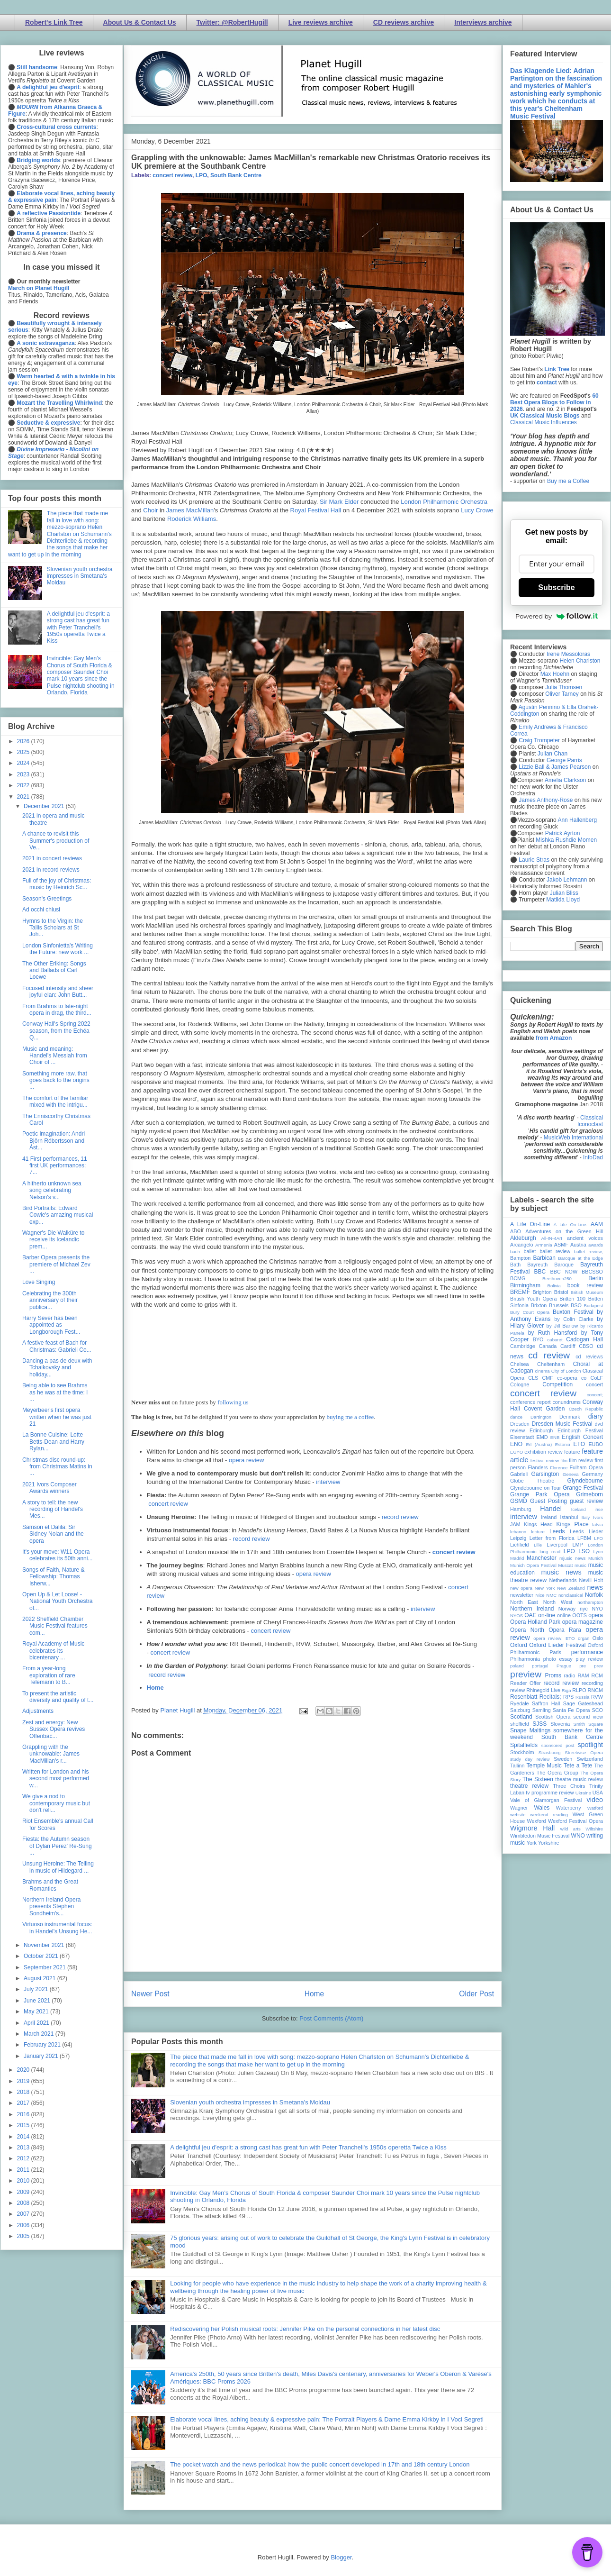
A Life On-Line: (571, 1224)
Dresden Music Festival (562, 1423)
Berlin (595, 1278)
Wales (541, 1807)
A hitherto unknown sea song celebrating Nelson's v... (51, 1190)
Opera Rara (564, 1630)
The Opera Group (557, 1772)
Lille (538, 1544)
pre (582, 1665)
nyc (584, 1608)
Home (155, 1687)
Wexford (536, 1821)
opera (595, 1615)
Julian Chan (552, 753)
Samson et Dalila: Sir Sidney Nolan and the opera (53, 1534)
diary (595, 1416)
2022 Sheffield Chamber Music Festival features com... (55, 1626)
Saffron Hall (546, 1703)
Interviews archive (483, 22)
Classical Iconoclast (590, 1121)
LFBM (584, 1538)
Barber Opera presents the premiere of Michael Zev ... (56, 1264)
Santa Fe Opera (571, 1710)
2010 (24, 2180)
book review (585, 1285)
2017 (24, 2103)
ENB (555, 1437)
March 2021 (39, 2033)
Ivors (598, 1517)
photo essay (558, 1659)
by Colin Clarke (573, 1319)
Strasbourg (550, 1752)
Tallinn (517, 1765)
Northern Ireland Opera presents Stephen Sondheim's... (51, 1906)
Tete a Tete (578, 1765)
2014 (24, 2136)
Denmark (569, 1417)
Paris (555, 1652)
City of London (566, 1371)
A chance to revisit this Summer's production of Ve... (55, 840)
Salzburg (520, 1710)
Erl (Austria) (539, 1444)
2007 (24, 2214)
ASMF (561, 1244)
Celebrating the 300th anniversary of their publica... (50, 1300)
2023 (24, 774)
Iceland (578, 1509)
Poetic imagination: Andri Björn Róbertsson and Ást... (53, 1140)
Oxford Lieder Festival (557, 1645)
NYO (597, 1608)
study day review (529, 1759)
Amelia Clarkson (565, 780)
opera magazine (582, 1622)
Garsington (545, 1474)
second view (588, 1717)
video (595, 1799)
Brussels (558, 1305)
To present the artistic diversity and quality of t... (57, 1696)
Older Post (476, 1994)
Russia (582, 1697)
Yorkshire (548, 1843)
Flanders (538, 1467)
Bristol (561, 1292)
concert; (595, 1394)
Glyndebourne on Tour (535, 1488)
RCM (597, 1675)
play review (589, 1659)
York (532, 1843)
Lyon (598, 1551)
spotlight (590, 1744)
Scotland (521, 1716)
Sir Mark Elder (339, 501)
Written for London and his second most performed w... (55, 1778)
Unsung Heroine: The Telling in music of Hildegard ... (58, 1867)
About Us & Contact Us (139, 22)
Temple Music (543, 1765)
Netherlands (562, 1580)
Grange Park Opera (540, 1494)
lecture (538, 1531)
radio (569, 1675)
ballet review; (588, 1251)
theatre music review (579, 1779)
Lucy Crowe (477, 510)
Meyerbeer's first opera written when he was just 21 (56, 1417)
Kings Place (573, 1524)
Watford (595, 1808)
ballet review (554, 1251)
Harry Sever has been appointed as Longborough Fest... (51, 1325)
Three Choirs (569, 1786)
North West (558, 1602)
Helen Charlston (579, 660)
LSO (584, 1551)
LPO (201, 175)
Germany (592, 1474)
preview (525, 1674)
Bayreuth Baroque (550, 1264)
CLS (533, 1378)
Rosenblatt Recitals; (535, 1696)
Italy (586, 1517)
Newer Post (150, 1994)
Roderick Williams (191, 518)
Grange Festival (583, 1487)
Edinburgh (541, 1430)
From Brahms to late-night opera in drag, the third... (56, 1009)
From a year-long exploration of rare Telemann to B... (48, 1675)
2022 (24, 785)
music (580, 1565)
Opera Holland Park (535, 1622)
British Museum (587, 1292)
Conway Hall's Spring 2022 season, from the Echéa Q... (56, 1030)
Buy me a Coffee (568, 481)
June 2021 (38, 2000)
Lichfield (519, 1544)
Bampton (520, 1258)
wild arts (570, 1828)
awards (595, 1244)
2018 (24, 2092)
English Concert (582, 1437)
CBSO (586, 1346)
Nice (539, 1595)
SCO (597, 1710)
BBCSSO (592, 1271)
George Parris (564, 760)
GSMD (518, 1501)
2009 (24, 2192)
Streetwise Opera (584, 1752)
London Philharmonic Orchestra (444, 501)
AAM (597, 1224)
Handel (551, 1508)
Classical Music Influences (543, 422)
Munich (595, 1558)
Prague (564, 1665)
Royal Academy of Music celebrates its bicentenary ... (53, 1650)
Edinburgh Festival (580, 1430)
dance (516, 1417)
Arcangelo (521, 1244)
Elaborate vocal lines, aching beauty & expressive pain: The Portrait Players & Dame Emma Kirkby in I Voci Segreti (327, 2419)
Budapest (593, 1305)
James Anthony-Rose (546, 800)
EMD (542, 1437)
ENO (516, 1444)
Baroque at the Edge (580, 1258)
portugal (540, 1665)
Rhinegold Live (543, 1690)
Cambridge (522, 1346)
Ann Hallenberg (577, 820)
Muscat (565, 1565)
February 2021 (43, 2044)
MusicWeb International (573, 1137)
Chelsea (519, 1364)
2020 (24, 2069)
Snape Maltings (530, 1730)
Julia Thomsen (563, 687)
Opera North (527, 1630)
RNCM (595, 1690)
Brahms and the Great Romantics (50, 1885)
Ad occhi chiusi (41, 909)
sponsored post (558, 1745)
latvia (598, 1524)
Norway (567, 1608)
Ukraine (583, 1792)
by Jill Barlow (562, 1326)
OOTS (579, 1615)
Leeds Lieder (586, 1531)
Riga (566, 1690)
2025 (24, 752)
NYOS (516, 1615)
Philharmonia (525, 1659)
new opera (521, 1588)
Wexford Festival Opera (575, 1821)
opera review (246, 1460)
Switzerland (589, 1759)
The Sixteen (537, 1779)
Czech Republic (586, 1408)
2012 (24, 2158)
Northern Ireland (532, 1608)
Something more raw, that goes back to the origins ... (56, 1080)
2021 (24, 796)
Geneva (571, 1474)
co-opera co (571, 1378)
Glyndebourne (585, 1480)
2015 (24, 2125)
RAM (583, 1675)
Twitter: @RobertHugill (232, 22)
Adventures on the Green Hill (564, 1231)
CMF (547, 1378)
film (563, 1460)
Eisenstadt (522, 1437)
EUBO (595, 1444)
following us (232, 1402)
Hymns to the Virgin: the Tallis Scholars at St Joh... (52, 928)
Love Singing (38, 1282)
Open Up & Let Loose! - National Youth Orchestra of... (57, 1601)
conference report (530, 1402)
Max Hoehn (554, 674)
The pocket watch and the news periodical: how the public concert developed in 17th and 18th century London (319, 2464)
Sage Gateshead (583, 1703)
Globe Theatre (532, 1481)
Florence (558, 1467)
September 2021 (45, 1967)
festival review (544, 1460)
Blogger (341, 2557)
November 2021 (45, 1945)
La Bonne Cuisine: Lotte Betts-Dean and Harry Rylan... (53, 1441)
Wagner (519, 1808)
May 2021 (37, 2011)
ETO (579, 1444)
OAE (530, 1615)
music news (561, 1572)
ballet (529, 1251)
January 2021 (42, 2056)
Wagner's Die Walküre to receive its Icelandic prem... (53, 1239)
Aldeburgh (523, 1238)
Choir (150, 510)
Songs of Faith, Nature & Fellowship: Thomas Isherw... (53, 1576)
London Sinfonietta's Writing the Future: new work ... (57, 949)
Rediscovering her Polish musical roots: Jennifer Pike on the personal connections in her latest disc (305, 2328)
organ (584, 1638)
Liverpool (557, 1544)
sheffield (519, 1724)
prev (598, 1665)
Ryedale (519, 1703)
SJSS (539, 1723)
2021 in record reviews (51, 869)
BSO (576, 1305)
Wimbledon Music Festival (540, 1836)
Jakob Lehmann (567, 879)
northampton (590, 1602)
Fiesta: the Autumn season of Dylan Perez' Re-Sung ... (57, 1846)
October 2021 (42, 1956)
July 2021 (37, 1989)
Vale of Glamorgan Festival (546, 1800)
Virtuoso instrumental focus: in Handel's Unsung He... (57, 1927)
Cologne (519, 1384)
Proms (553, 1675)
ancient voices (585, 1238)
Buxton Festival (573, 1312)
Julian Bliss (564, 893)
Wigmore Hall (532, 1828)
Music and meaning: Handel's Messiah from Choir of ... (54, 1056)
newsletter (521, 1595)
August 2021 (40, 1978)
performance (587, 1652)
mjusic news (572, 1558)
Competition (557, 1384)
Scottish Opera (552, 1717)
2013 (24, 2147)
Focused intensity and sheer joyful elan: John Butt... (57, 991)
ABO (515, 1231)
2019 (24, 2081)
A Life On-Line (530, 1224)
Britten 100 (572, 1299)
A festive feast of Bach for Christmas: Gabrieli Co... (56, 1346)
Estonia (562, 1444)
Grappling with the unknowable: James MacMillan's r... (51, 1754)
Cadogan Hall (584, 1339)
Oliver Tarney (561, 694)
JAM (515, 1524)
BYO (538, 1339)
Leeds (557, 1531)
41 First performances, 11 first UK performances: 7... (54, 1166)
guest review (586, 1501)
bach (515, 1251)
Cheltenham (551, 1364)
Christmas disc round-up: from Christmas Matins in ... (57, 1466)
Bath (515, 1264)
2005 (24, 2236)
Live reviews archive (320, 22)
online (564, 1615)
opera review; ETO (554, 1638)
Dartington (540, 1417)
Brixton (539, 1305)
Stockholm (522, 1752)
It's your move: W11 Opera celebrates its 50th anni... (57, 1555)
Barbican (544, 1258)
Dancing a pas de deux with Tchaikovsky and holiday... (57, 1367)
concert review (172, 175)
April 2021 (37, 2023)
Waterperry (568, 1808)
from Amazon (554, 1038)
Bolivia (554, 1285)
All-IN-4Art (551, 1238)
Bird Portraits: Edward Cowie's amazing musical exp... (57, 1215)
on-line (546, 1615)
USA (598, 1792)
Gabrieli (519, 1474)
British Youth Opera (533, 1299)
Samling (541, 1710)
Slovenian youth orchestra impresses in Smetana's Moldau (250, 2102)
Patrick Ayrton (562, 833)
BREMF (520, 1292)
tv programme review (550, 1792)
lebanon (518, 1531)
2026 (24, 741)
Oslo (598, 1638)
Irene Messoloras (568, 654)
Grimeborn (589, 1494)
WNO (578, 1835)
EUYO (516, 1452)
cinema (542, 1371)
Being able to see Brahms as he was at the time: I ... (55, 1392)
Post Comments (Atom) (331, 2018)
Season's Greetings (47, 898)
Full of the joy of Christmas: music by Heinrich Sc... (56, 884)
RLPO (579, 1690)
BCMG (517, 1278)
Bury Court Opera (529, 1312)
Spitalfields (524, 1745)
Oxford (518, 1645)
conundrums (566, 1402)
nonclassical (570, 1595)
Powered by (556, 616)
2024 (24, 763)
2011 (24, 2169)
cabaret (555, 1339)
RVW (597, 1697)
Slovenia (560, 1724)
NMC (551, 1595)
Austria (578, 1244)
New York (545, 1588)
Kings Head (538, 1524)
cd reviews (589, 1356)
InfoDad (593, 1157)
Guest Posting (548, 1501)
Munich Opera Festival (533, 1565)
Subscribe (556, 587)
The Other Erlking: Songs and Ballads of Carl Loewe (54, 970)
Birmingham (525, 1285)
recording (592, 1683)
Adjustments (38, 1711)
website (518, 1814)
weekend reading (549, 1814)
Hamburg (520, 1509)
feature (572, 1452)
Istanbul (569, 1517)
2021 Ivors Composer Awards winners (49, 1487)
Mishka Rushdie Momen (566, 840)
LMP (577, 1544)
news (595, 1587)
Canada (548, 1346)
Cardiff (567, 1346)
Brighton (541, 1292)
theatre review (529, 1786)
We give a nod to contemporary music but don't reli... (56, 1803)
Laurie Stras (533, 859)
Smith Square (588, 1724)
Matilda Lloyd (563, 899)
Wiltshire (594, 1828)
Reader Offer (525, 1683)
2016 (24, 2114)
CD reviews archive (403, 22)
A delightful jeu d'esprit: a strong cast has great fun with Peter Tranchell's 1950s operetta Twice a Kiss (308, 2147)
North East (524, 1602)
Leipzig (518, 1538)
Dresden (520, 1424)
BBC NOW (564, 1271)
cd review (549, 1355)
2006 (24, 2225)
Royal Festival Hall (315, 510)
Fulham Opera (586, 1467)
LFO (598, 1538)
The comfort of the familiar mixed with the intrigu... (55, 1101)
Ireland (549, 1517)
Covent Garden (544, 1408)
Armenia (543, 1244)
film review (581, 1460)
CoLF (597, 1378)
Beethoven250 (557, 1278)
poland (517, 1665)
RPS (568, 1697)
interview (328, 1481)
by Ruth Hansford (552, 1332)
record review (400, 1516)
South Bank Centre (235, 175)
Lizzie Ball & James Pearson (555, 767)
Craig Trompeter (539, 740)
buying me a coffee (350, 1416)
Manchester (542, 1558)
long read (549, 1551)
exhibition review (543, 1452)
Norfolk (594, 1595)
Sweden (563, 1759)
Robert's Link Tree (54, 22)
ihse (598, 1509)
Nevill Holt (591, 1580)
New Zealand (571, 1588)
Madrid (517, 1558)
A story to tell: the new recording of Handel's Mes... (52, 1509)
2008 (24, 2203)
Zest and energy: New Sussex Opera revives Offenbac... (53, 1729)
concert (594, 1384)
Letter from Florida (552, 1538)
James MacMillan (190, 510)
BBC (540, 1271)
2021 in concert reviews (52, 858)
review (517, 1690)
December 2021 (45, 806)
